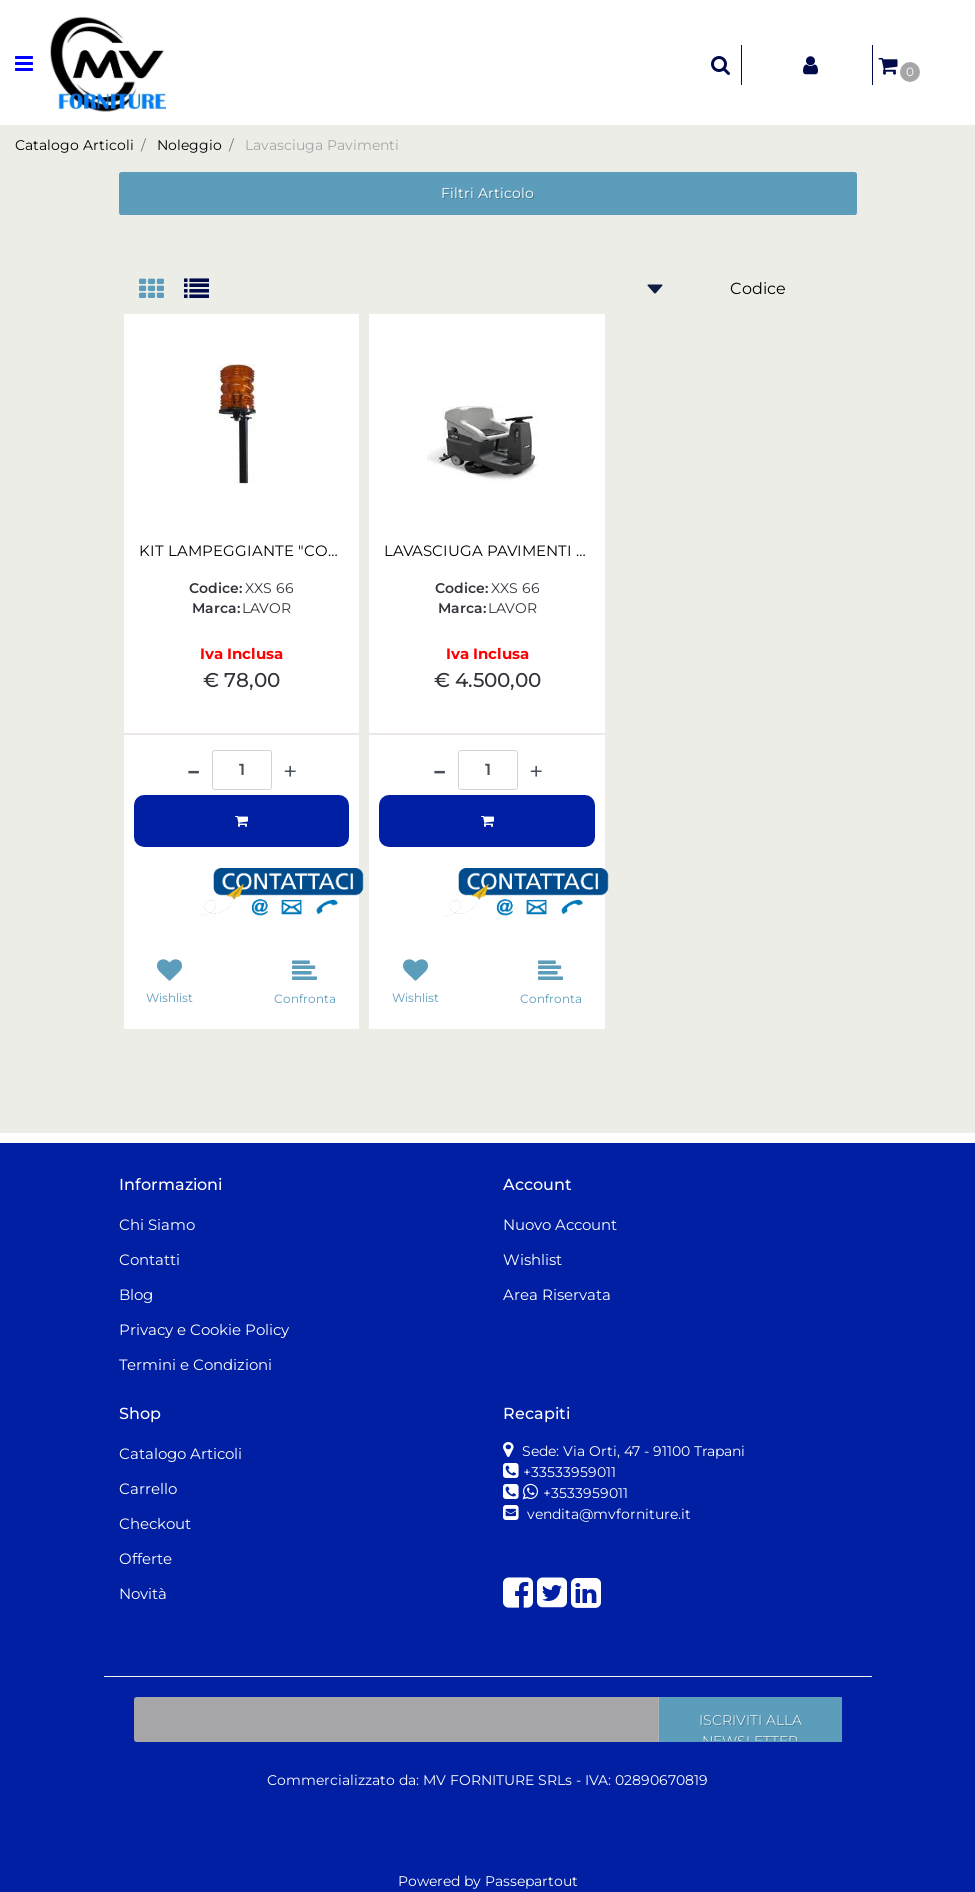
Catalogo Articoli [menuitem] (180, 1453)
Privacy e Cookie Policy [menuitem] (204, 1329)
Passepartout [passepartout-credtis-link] (531, 1881)
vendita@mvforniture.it (607, 1514)
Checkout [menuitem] (155, 1523)
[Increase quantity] (290, 772)
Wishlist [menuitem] (532, 1259)
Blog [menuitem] (136, 1294)
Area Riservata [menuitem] (557, 1294)
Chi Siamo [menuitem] (157, 1224)
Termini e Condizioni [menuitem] (195, 1364)
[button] (289, 893)
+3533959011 (585, 1493)
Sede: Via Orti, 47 (631, 1451)
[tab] (161, 290)
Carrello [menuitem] (148, 1488)
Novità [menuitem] (143, 1593)
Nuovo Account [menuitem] (560, 1224)
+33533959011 (569, 1472)
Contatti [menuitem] (149, 1259)
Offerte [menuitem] (145, 1558)
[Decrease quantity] (193, 764)
